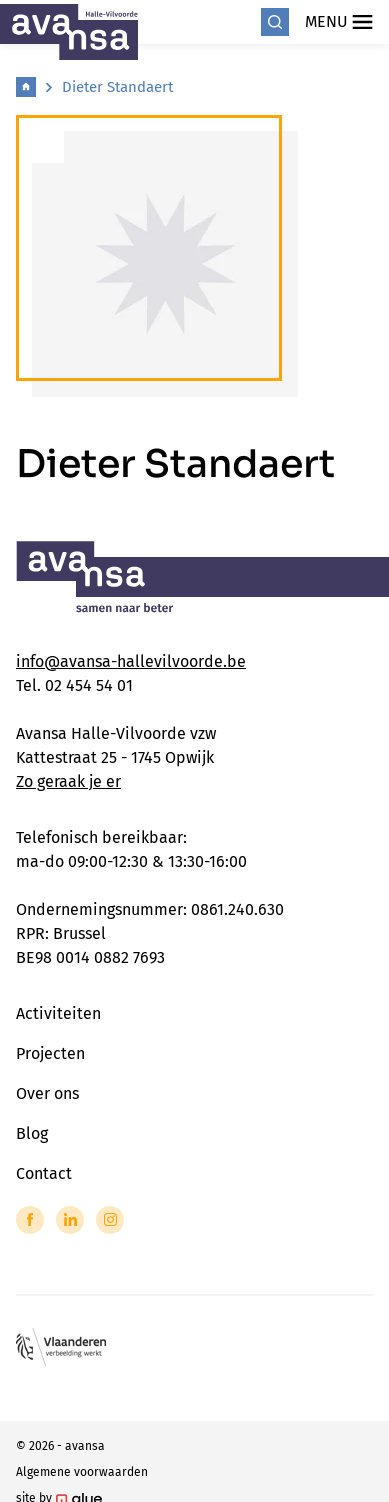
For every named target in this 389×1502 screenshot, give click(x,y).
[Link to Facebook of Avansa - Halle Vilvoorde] (30, 1220)
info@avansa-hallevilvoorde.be (131, 661)
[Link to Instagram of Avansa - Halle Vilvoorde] (110, 1220)
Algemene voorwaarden (82, 1472)
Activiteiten (58, 1013)
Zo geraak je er (68, 781)
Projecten (50, 1053)
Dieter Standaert (117, 87)
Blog (32, 1133)
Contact (44, 1173)
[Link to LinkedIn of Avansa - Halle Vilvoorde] (70, 1220)
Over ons (47, 1093)
